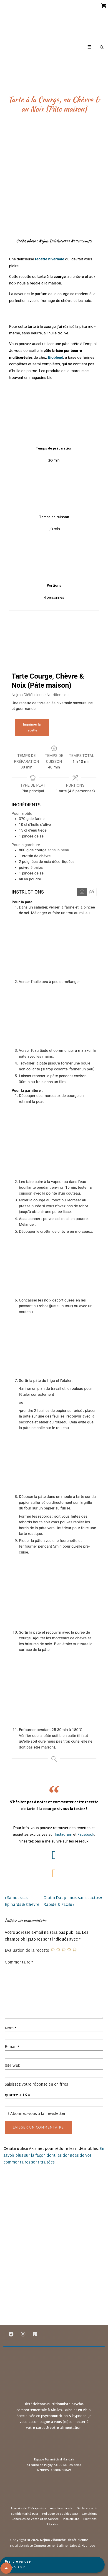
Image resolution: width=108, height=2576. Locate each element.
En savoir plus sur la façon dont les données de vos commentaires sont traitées (53, 2155)
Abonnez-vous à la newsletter (35, 2113)
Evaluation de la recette (27, 1950)
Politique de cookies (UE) (60, 2514)
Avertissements (61, 2508)
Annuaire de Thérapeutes (28, 2508)
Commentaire (19, 1962)
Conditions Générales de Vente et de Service (54, 2516)
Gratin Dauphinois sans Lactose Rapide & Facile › (72, 1901)
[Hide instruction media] (91, 892)
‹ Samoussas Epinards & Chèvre (22, 1901)
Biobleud (55, 357)
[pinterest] (35, 2334)
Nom (9, 2028)
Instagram (63, 1834)
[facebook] (11, 2334)
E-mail (10, 2046)
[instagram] (23, 2334)
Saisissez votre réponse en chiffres (36, 2084)
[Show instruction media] (82, 892)
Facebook (86, 1834)
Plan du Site (71, 2519)
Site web (12, 2065)
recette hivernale (49, 259)
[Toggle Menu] (89, 47)
